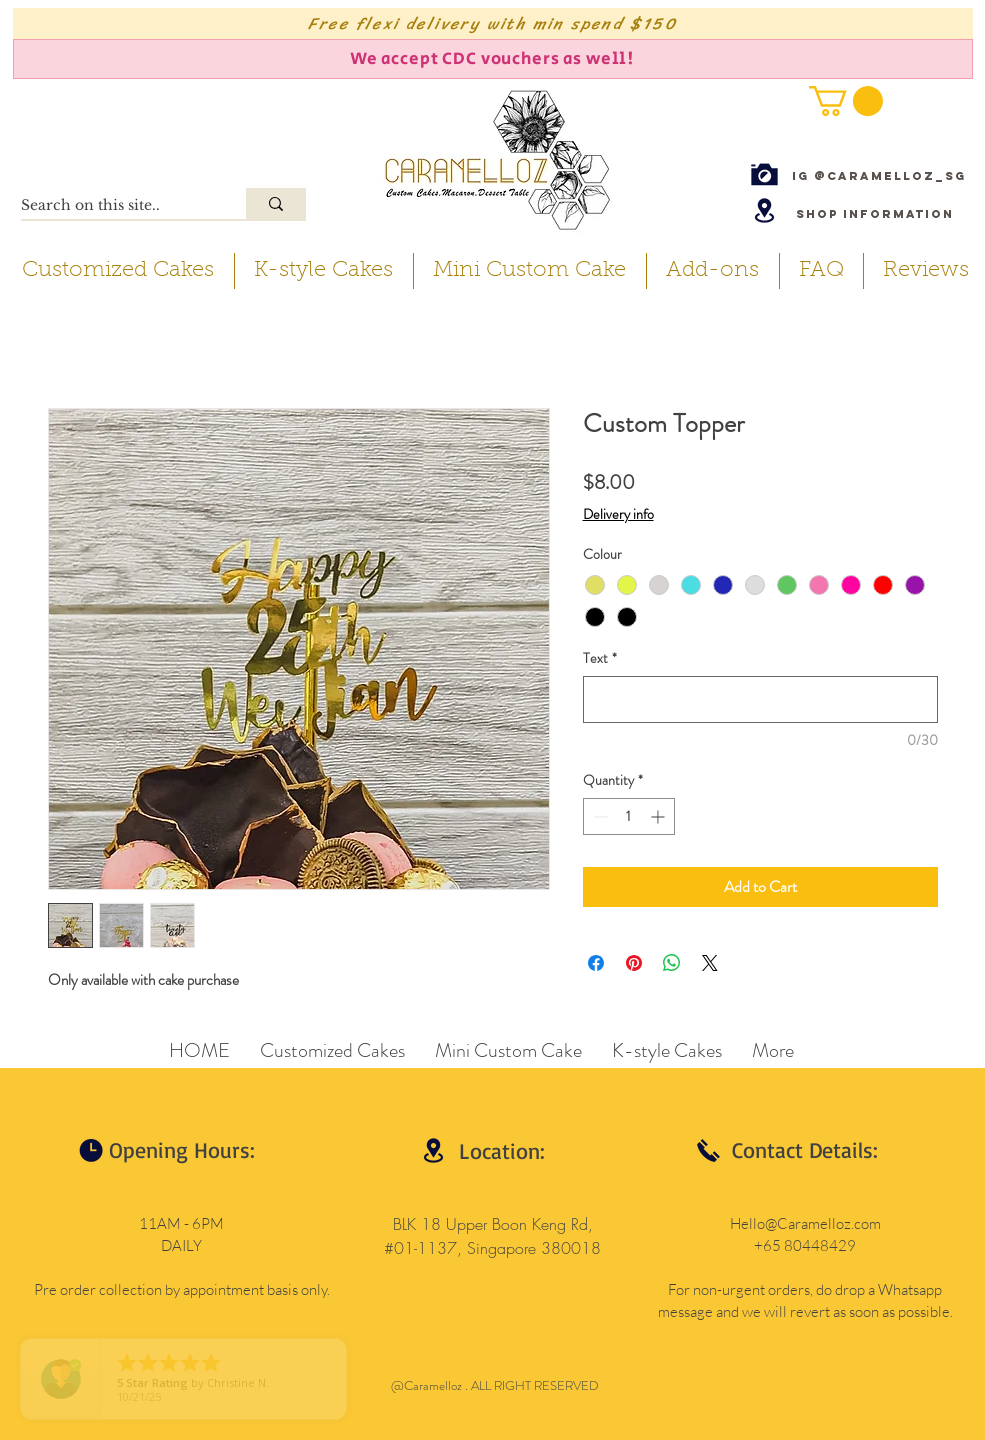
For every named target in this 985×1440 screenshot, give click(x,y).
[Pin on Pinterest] (634, 963)
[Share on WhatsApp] (672, 963)
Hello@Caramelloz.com (805, 1223)
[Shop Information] (875, 213)
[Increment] (659, 816)
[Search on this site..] (112, 206)
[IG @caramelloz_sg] (879, 175)
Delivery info (618, 514)
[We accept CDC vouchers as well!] (493, 59)
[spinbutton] (629, 816)
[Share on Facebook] (596, 963)
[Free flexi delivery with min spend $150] (493, 23)
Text (600, 658)
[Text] (760, 699)
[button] (846, 101)
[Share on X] (710, 963)
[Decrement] (598, 816)
